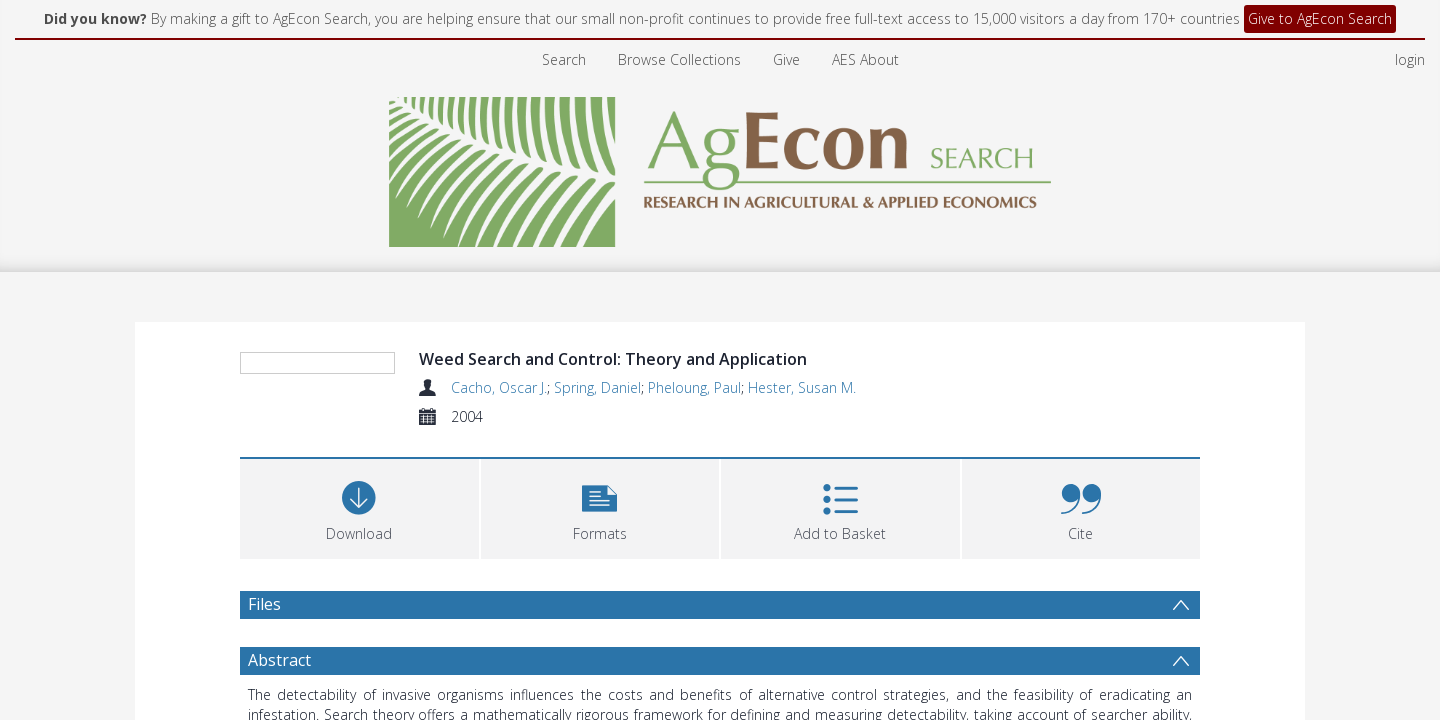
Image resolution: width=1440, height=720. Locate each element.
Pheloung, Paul (694, 387)
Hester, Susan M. (802, 387)
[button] (600, 627)
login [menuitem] (1410, 59)
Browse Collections (679, 59)
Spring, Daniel (597, 387)
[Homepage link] (720, 166)
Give (786, 59)
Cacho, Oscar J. (499, 387)
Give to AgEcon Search (1320, 18)
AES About (865, 59)
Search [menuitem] (564, 59)
